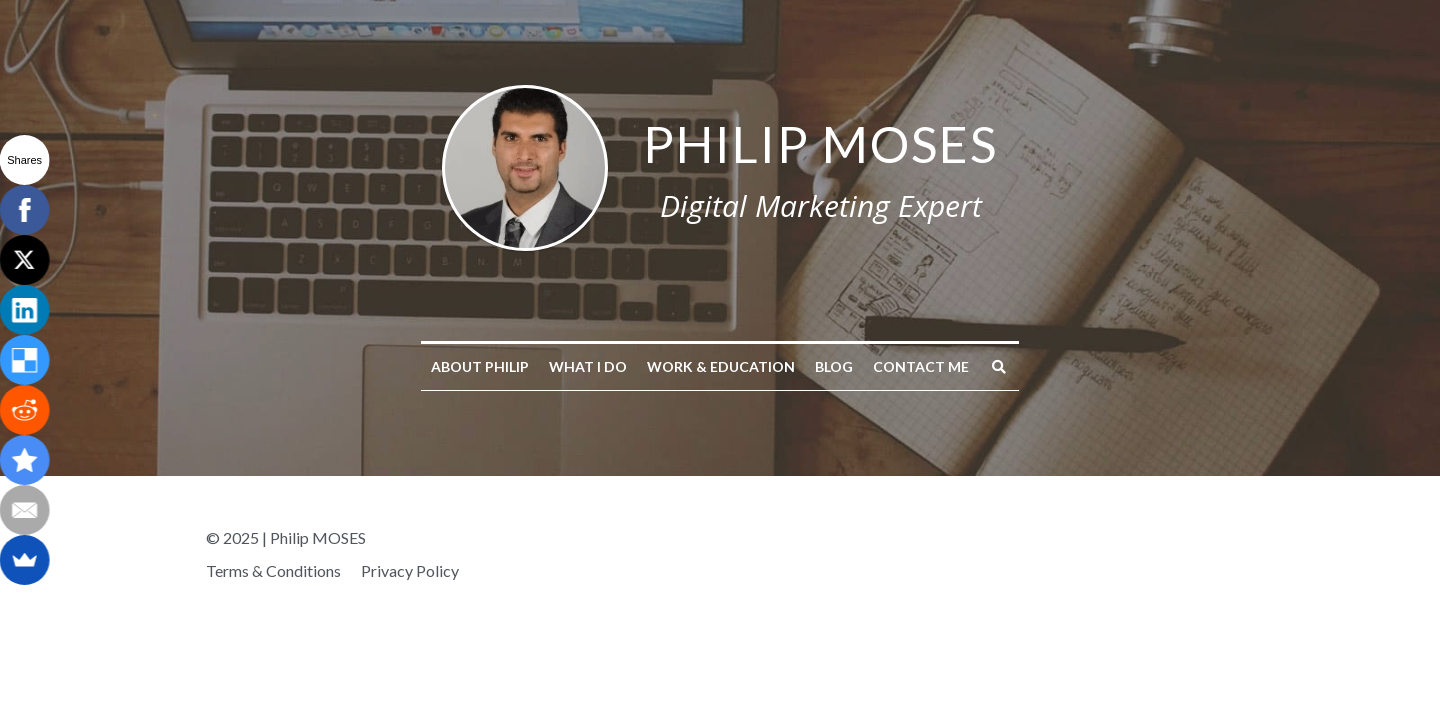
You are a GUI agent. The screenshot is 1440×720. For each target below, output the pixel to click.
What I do (588, 366)
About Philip (480, 366)
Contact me (921, 366)
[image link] (525, 165)
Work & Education (721, 366)
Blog (834, 366)
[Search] (999, 367)
